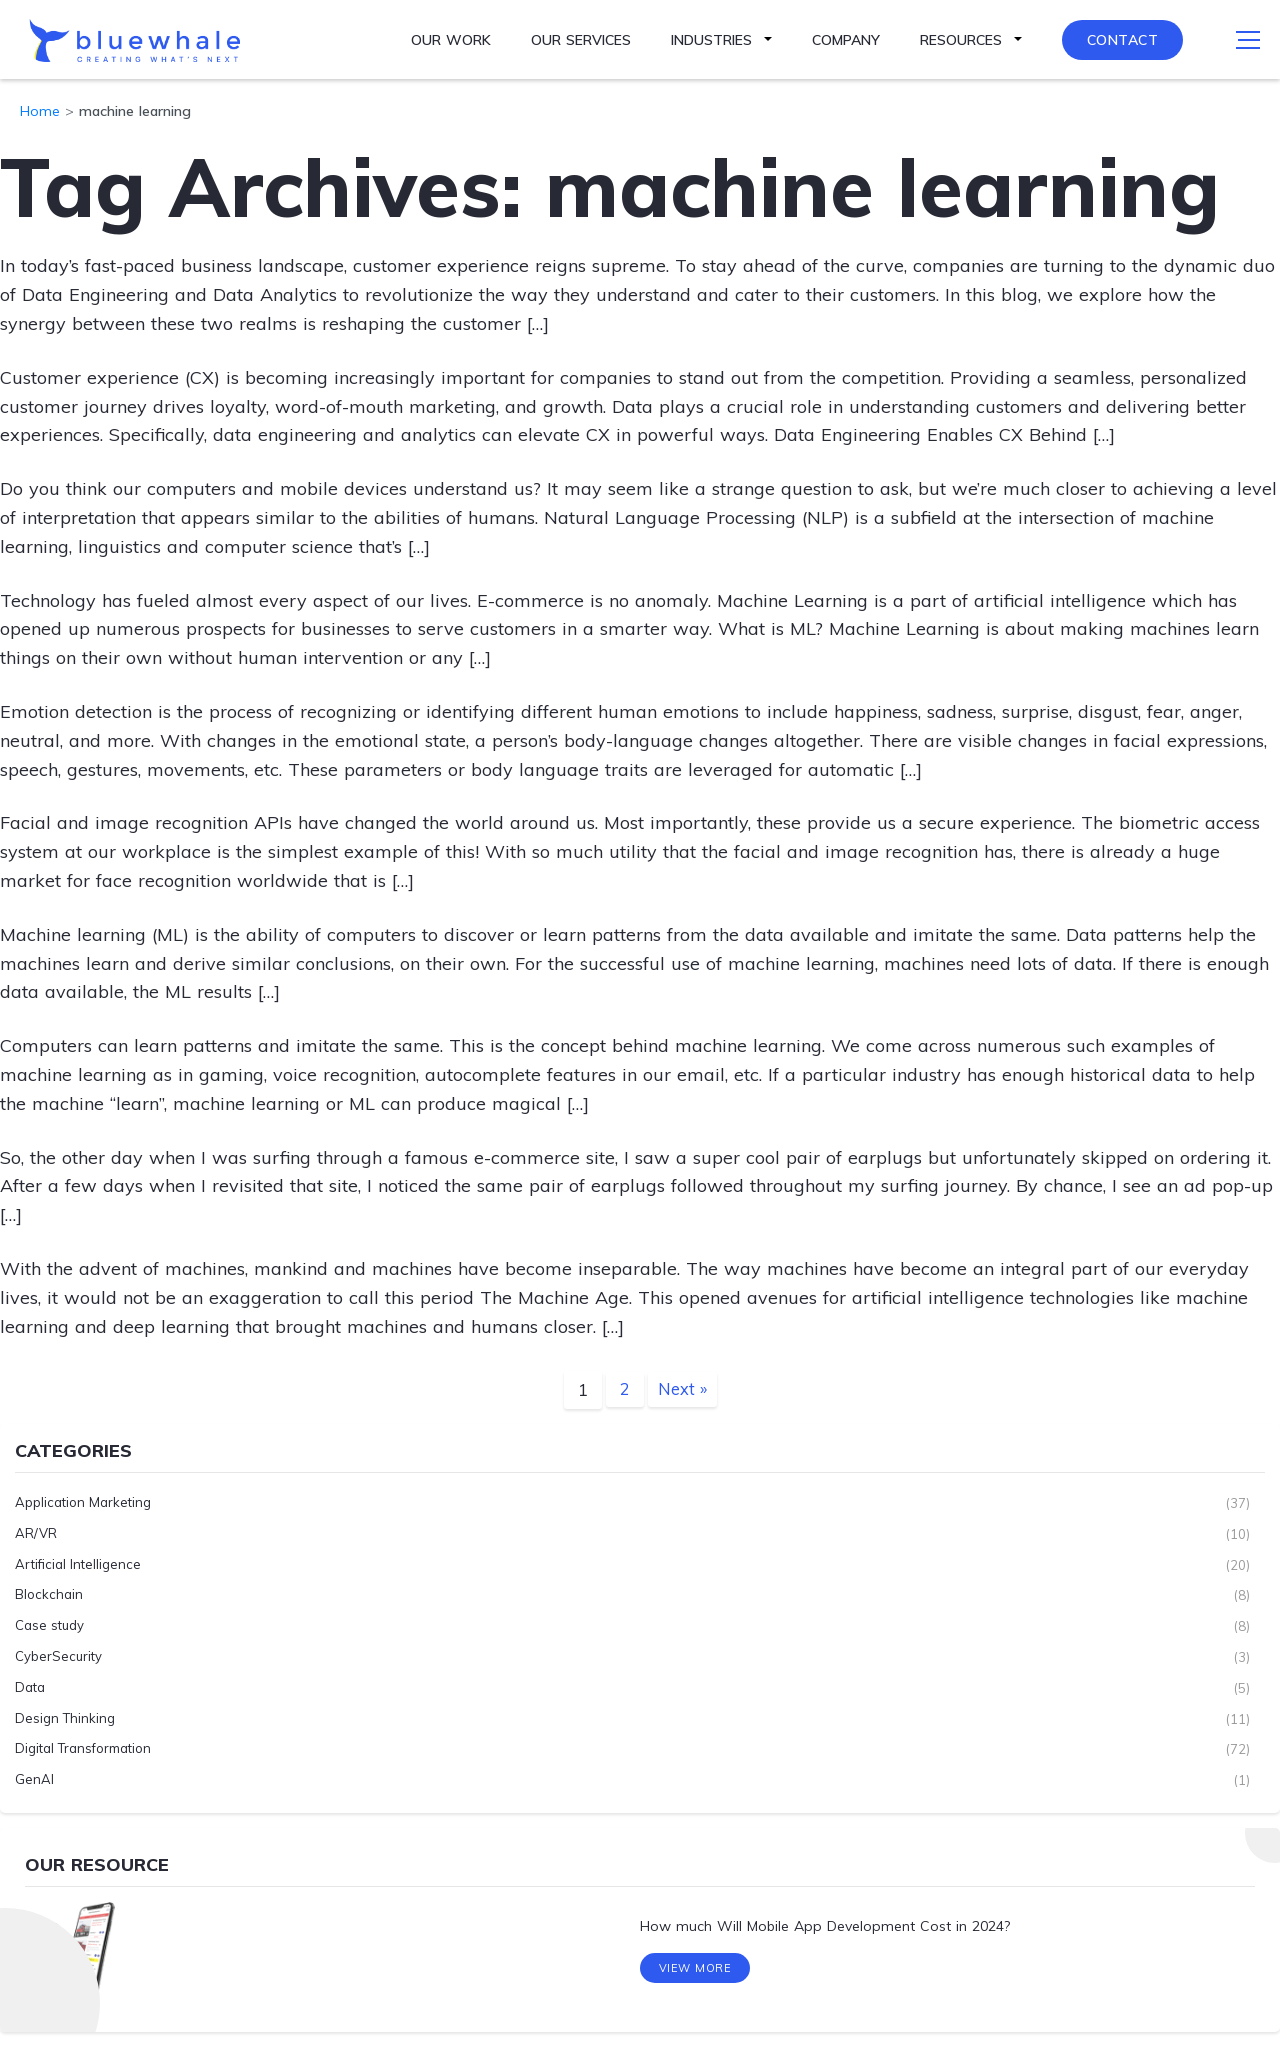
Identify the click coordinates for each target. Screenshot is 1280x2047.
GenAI (34, 1780)
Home (40, 111)
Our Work (451, 40)
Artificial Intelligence (78, 1564)
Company (846, 40)
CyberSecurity (58, 1657)
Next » (682, 1389)
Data (30, 1688)
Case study (49, 1626)
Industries (711, 40)
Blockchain (49, 1595)
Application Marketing (83, 1503)
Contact (1123, 40)
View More (695, 1975)
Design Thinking (65, 1718)
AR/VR (36, 1534)
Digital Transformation (83, 1749)
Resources (961, 40)
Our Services (581, 40)
